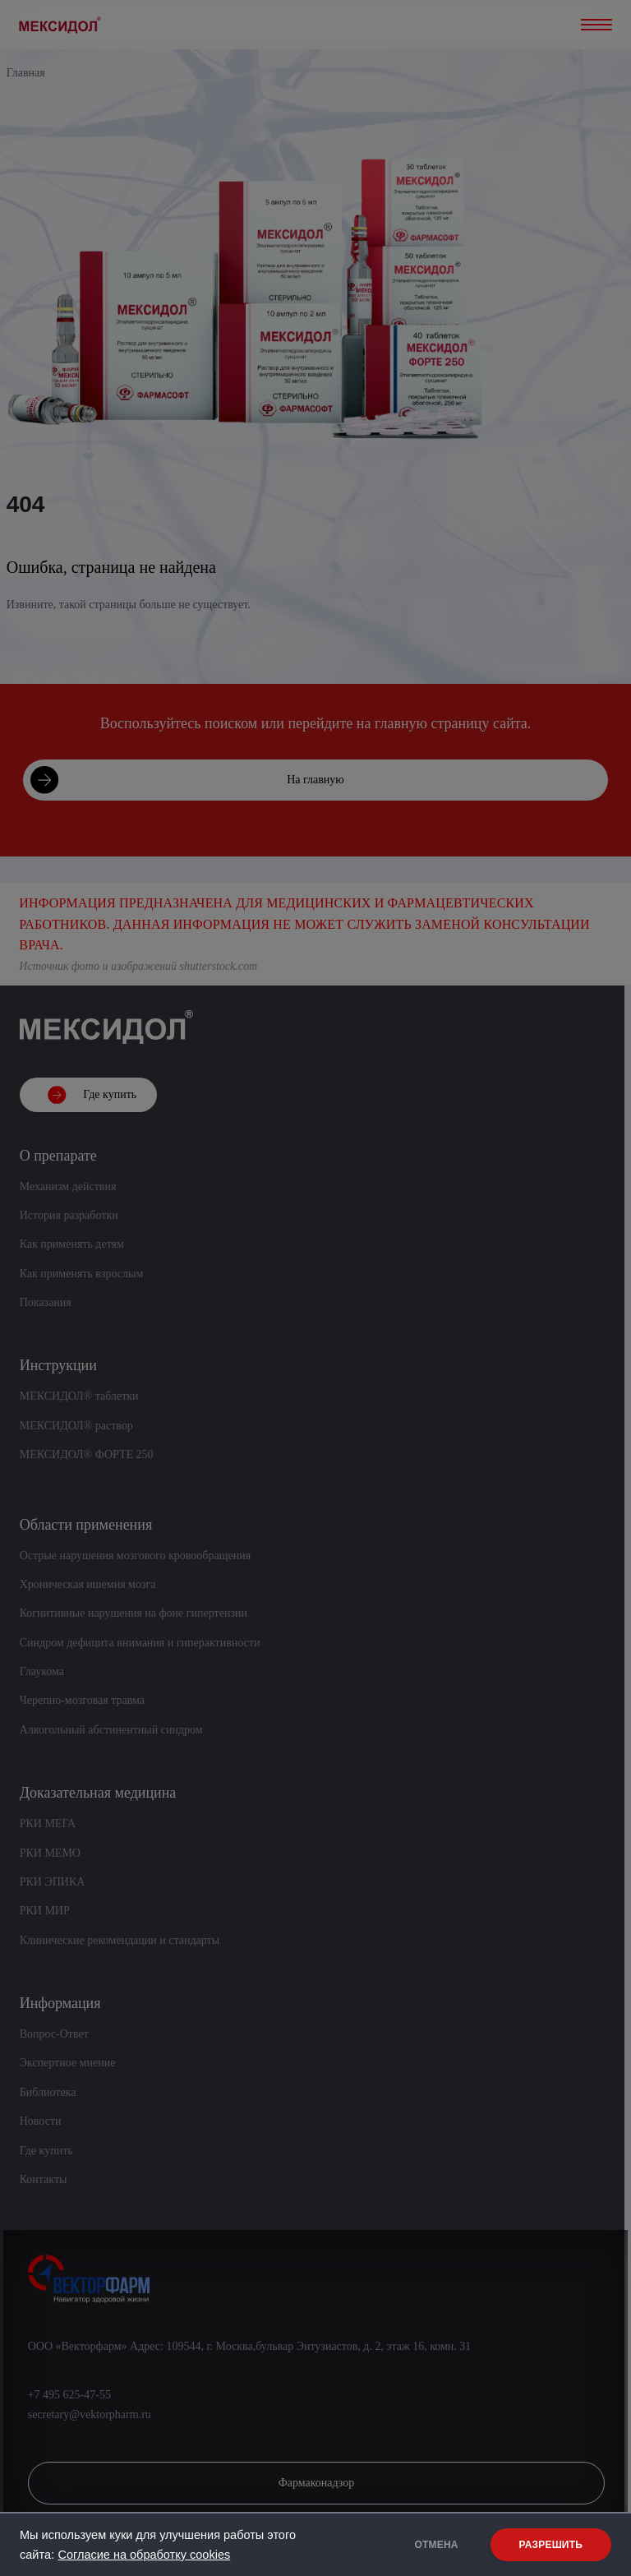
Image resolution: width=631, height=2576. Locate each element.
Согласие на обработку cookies (144, 2554)
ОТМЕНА (436, 2545)
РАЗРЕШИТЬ (551, 2545)
